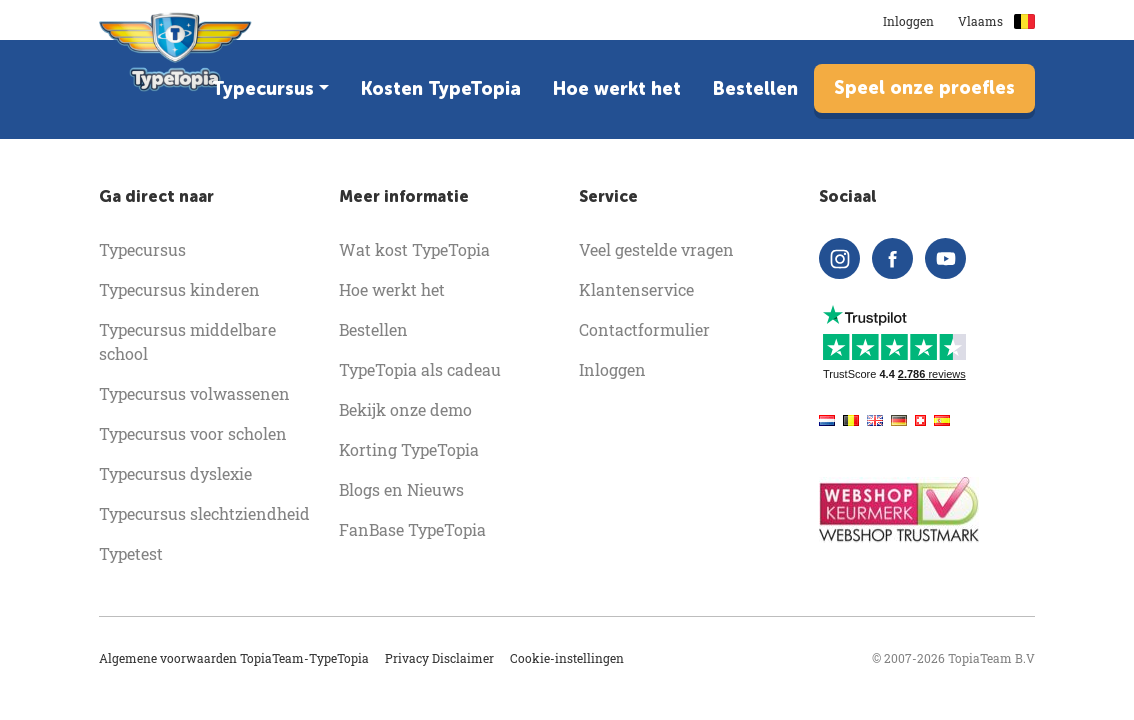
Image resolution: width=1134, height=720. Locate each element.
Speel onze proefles (924, 88)
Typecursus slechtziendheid (204, 513)
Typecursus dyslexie (175, 473)
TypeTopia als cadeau (420, 369)
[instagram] (839, 258)
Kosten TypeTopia (441, 89)
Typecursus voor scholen (193, 433)
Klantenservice (636, 289)
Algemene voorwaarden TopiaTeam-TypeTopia (234, 658)
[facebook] (892, 258)
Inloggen (908, 21)
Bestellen (755, 89)
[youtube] (945, 258)
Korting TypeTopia (409, 449)
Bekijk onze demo (405, 409)
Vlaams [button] (996, 21)
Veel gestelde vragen (656, 249)
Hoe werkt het (617, 89)
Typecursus (263, 89)
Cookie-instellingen (567, 658)
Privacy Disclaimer (439, 658)
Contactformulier (644, 329)
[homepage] (175, 59)
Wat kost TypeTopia (414, 249)
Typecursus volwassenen (194, 393)
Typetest (131, 553)
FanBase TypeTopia (412, 529)
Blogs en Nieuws (401, 489)
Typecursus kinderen (179, 289)
